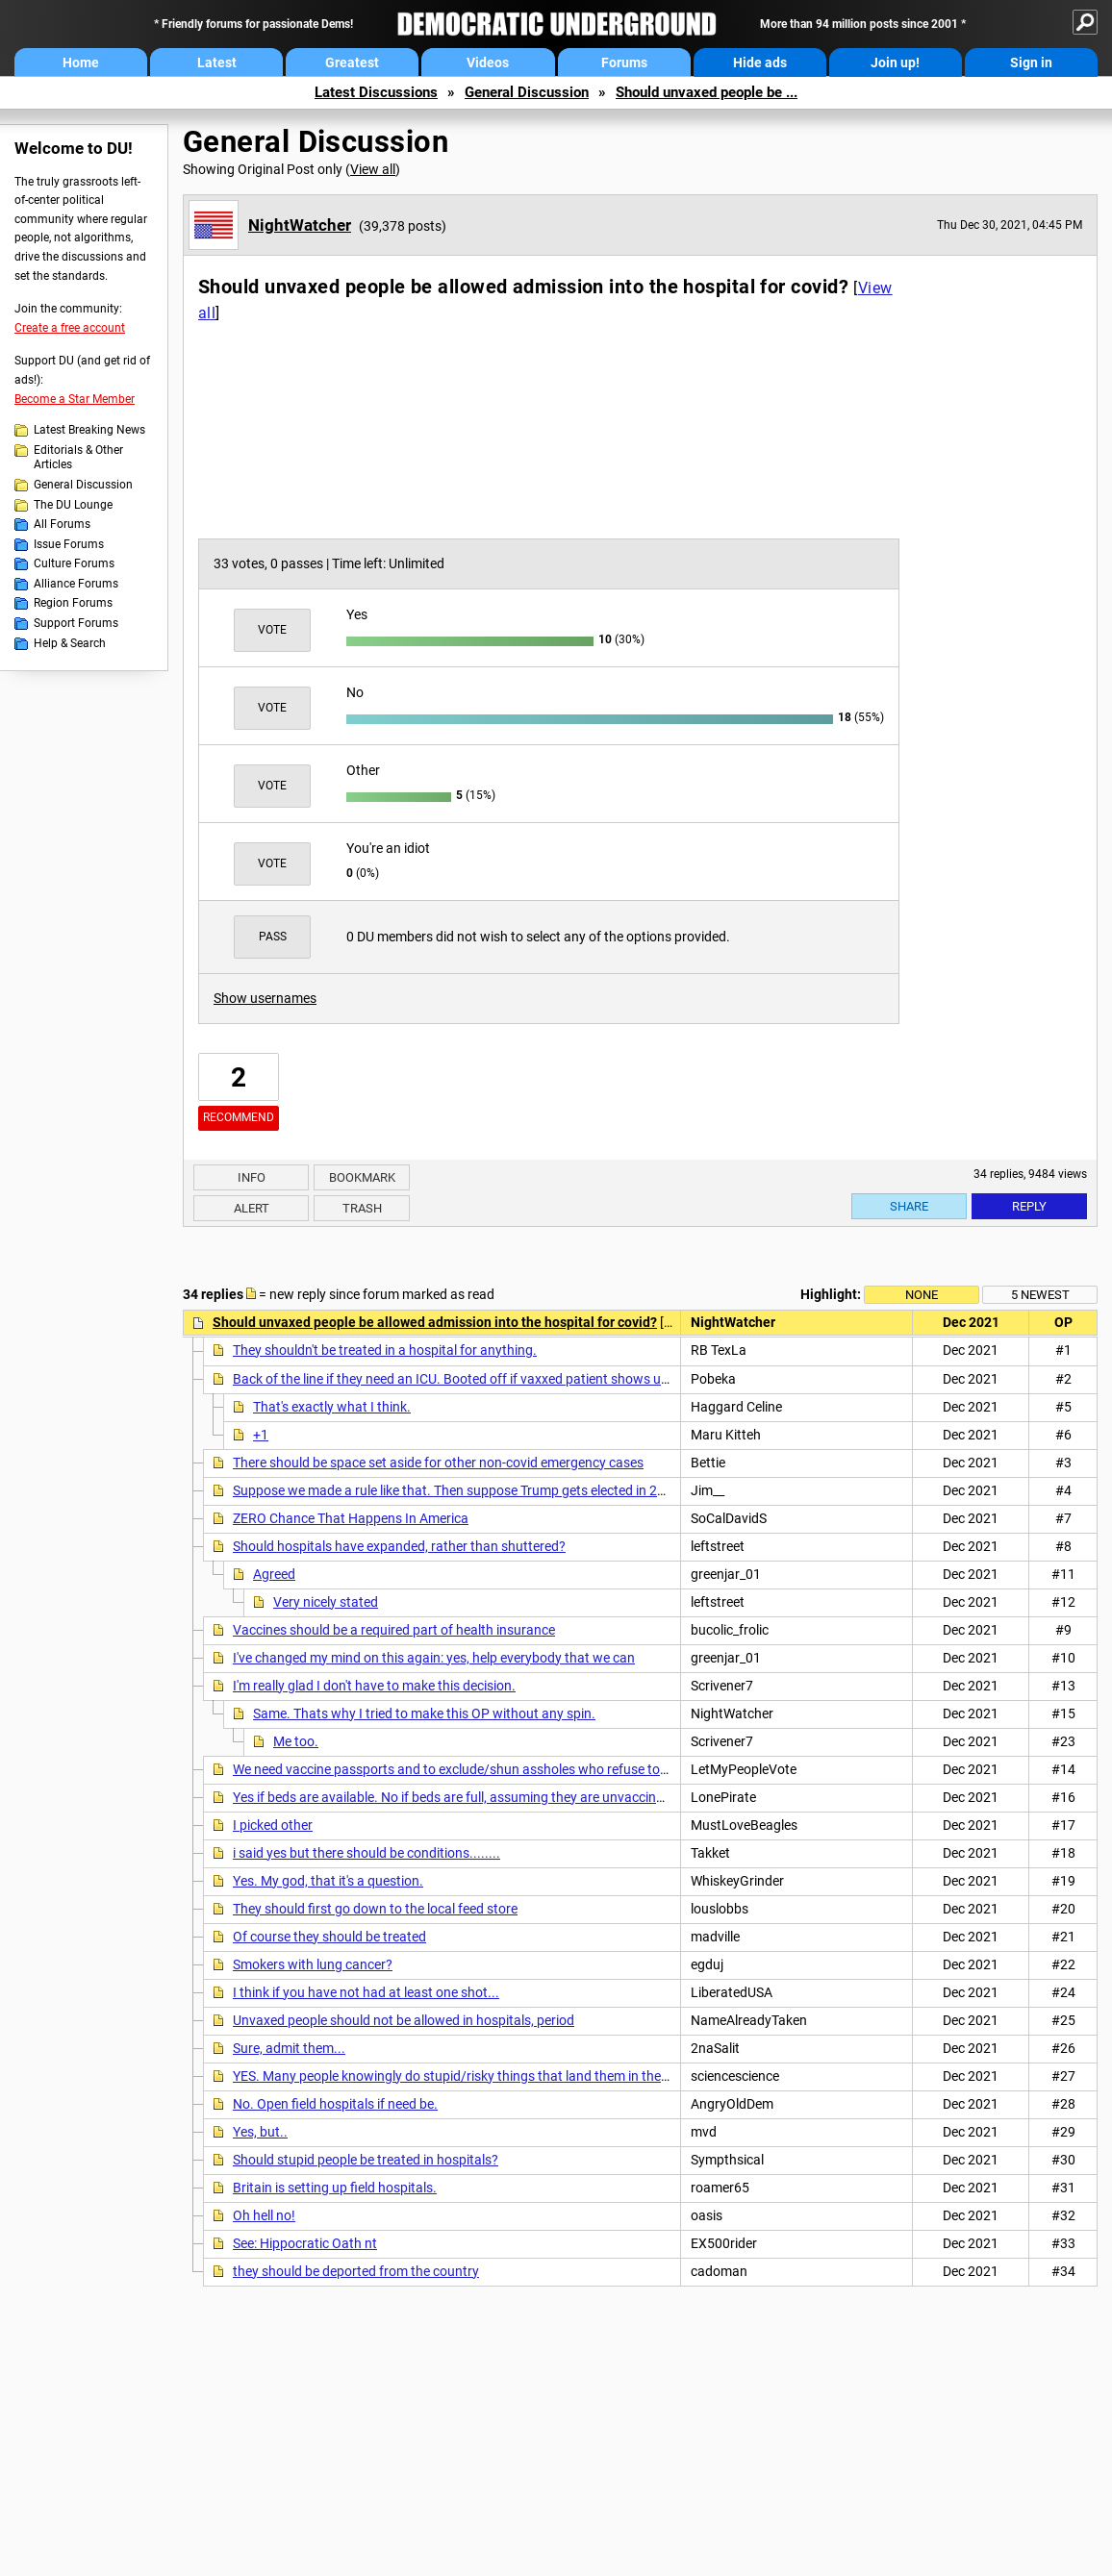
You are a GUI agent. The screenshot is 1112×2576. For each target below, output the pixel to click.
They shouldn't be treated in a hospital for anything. (385, 1350)
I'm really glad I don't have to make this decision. (374, 1685)
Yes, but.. (260, 2131)
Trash (362, 1208)
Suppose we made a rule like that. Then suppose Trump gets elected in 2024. (458, 1490)
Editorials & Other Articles (78, 457)
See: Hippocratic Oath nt (305, 2243)
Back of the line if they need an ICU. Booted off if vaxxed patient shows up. (452, 1379)
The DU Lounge (73, 505)
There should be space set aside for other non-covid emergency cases (438, 1462)
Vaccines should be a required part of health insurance (394, 1630)
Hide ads (760, 62)
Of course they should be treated (329, 1936)
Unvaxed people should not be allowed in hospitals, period (403, 2020)
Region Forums (73, 603)
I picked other (273, 1825)
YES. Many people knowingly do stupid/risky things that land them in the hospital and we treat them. (530, 2076)
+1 (260, 1434)
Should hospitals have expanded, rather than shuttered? (399, 1546)
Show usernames (265, 998)
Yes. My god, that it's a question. (328, 1880)
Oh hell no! (264, 2215)
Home (81, 62)
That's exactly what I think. (332, 1406)
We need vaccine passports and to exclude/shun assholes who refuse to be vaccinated (489, 1769)
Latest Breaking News (89, 430)
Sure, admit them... (289, 2048)
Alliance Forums (76, 583)
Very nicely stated (325, 1602)
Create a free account (69, 328)
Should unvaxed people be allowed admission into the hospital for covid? (435, 1322)
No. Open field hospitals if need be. (335, 2104)
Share (909, 1206)
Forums (624, 62)
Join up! (895, 62)
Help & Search (70, 643)
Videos (488, 62)
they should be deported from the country (356, 2271)
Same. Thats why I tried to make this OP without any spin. (424, 1713)
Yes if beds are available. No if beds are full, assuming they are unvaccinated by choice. (489, 1797)
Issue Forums (69, 544)
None (921, 1295)
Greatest (352, 62)
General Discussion (527, 92)
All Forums (62, 524)
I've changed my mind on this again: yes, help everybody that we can (434, 1657)
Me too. (295, 1741)
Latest (217, 62)
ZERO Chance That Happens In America (350, 1518)
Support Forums (76, 623)
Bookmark (362, 1177)
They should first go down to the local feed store (375, 1908)
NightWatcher (299, 225)
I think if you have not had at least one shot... (366, 1992)
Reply (1029, 1206)
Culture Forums (74, 563)
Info (251, 1177)
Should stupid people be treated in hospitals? (365, 2159)
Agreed (274, 1574)
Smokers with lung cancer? (312, 1964)
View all (372, 169)
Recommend (238, 1117)
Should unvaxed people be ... (706, 92)
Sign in (1031, 62)
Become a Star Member (74, 399)
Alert (251, 1208)
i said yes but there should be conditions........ (366, 1853)
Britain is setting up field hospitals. (335, 2187)
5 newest (1040, 1295)
